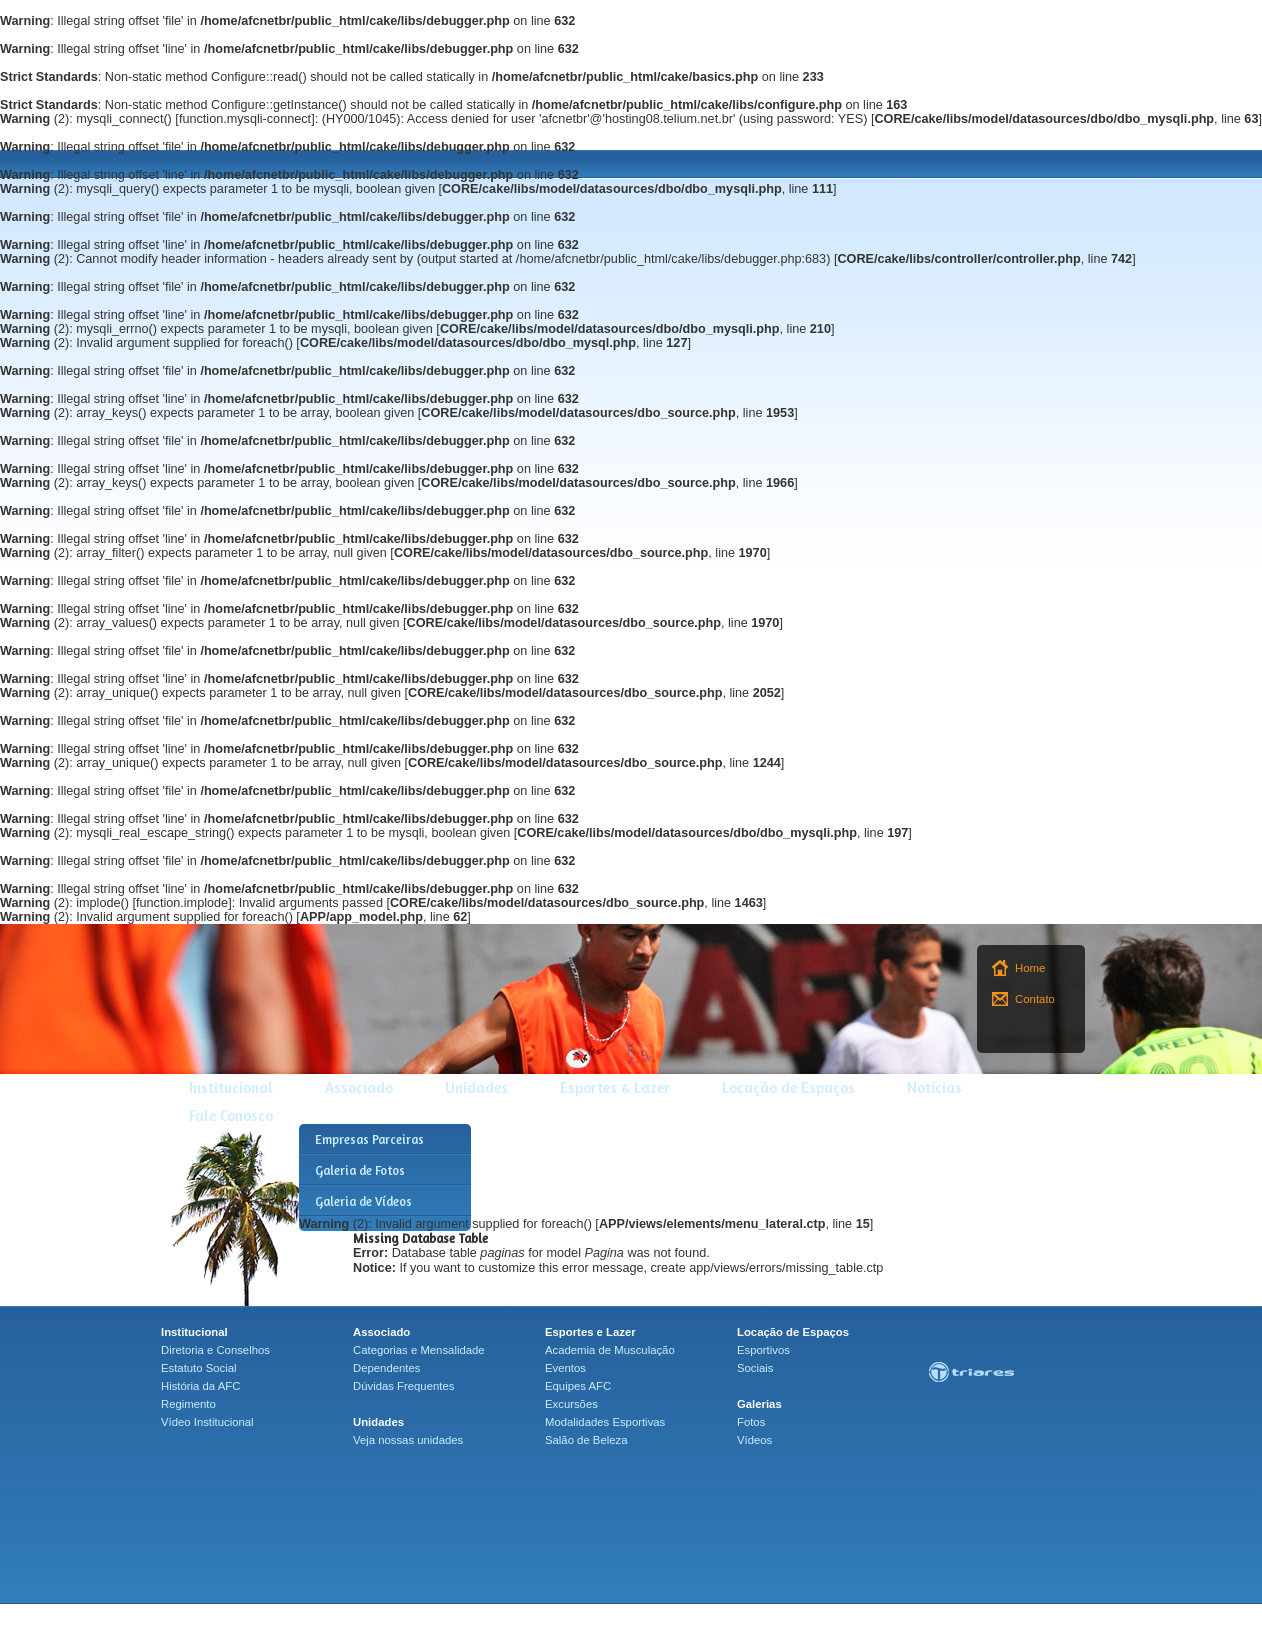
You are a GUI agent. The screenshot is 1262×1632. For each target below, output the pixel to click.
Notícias (934, 1087)
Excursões (571, 1404)
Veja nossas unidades (408, 1440)
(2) (34, 119)
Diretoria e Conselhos (215, 1350)
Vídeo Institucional (207, 1422)
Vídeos (754, 1440)
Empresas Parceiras (369, 1139)
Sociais (755, 1368)
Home (1030, 968)
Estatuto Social (199, 1368)
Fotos (751, 1422)
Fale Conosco (231, 1115)
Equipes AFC (578, 1386)
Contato (1035, 999)
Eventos (565, 1368)
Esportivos (763, 1350)
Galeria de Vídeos (363, 1201)
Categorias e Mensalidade (419, 1350)
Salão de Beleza (586, 1440)
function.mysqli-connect (245, 119)
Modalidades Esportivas (605, 1422)
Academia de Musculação (610, 1350)
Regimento (188, 1404)
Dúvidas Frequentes (403, 1386)
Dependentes (386, 1368)
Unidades (476, 1087)
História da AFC (200, 1386)
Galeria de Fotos (360, 1170)
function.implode (182, 903)
